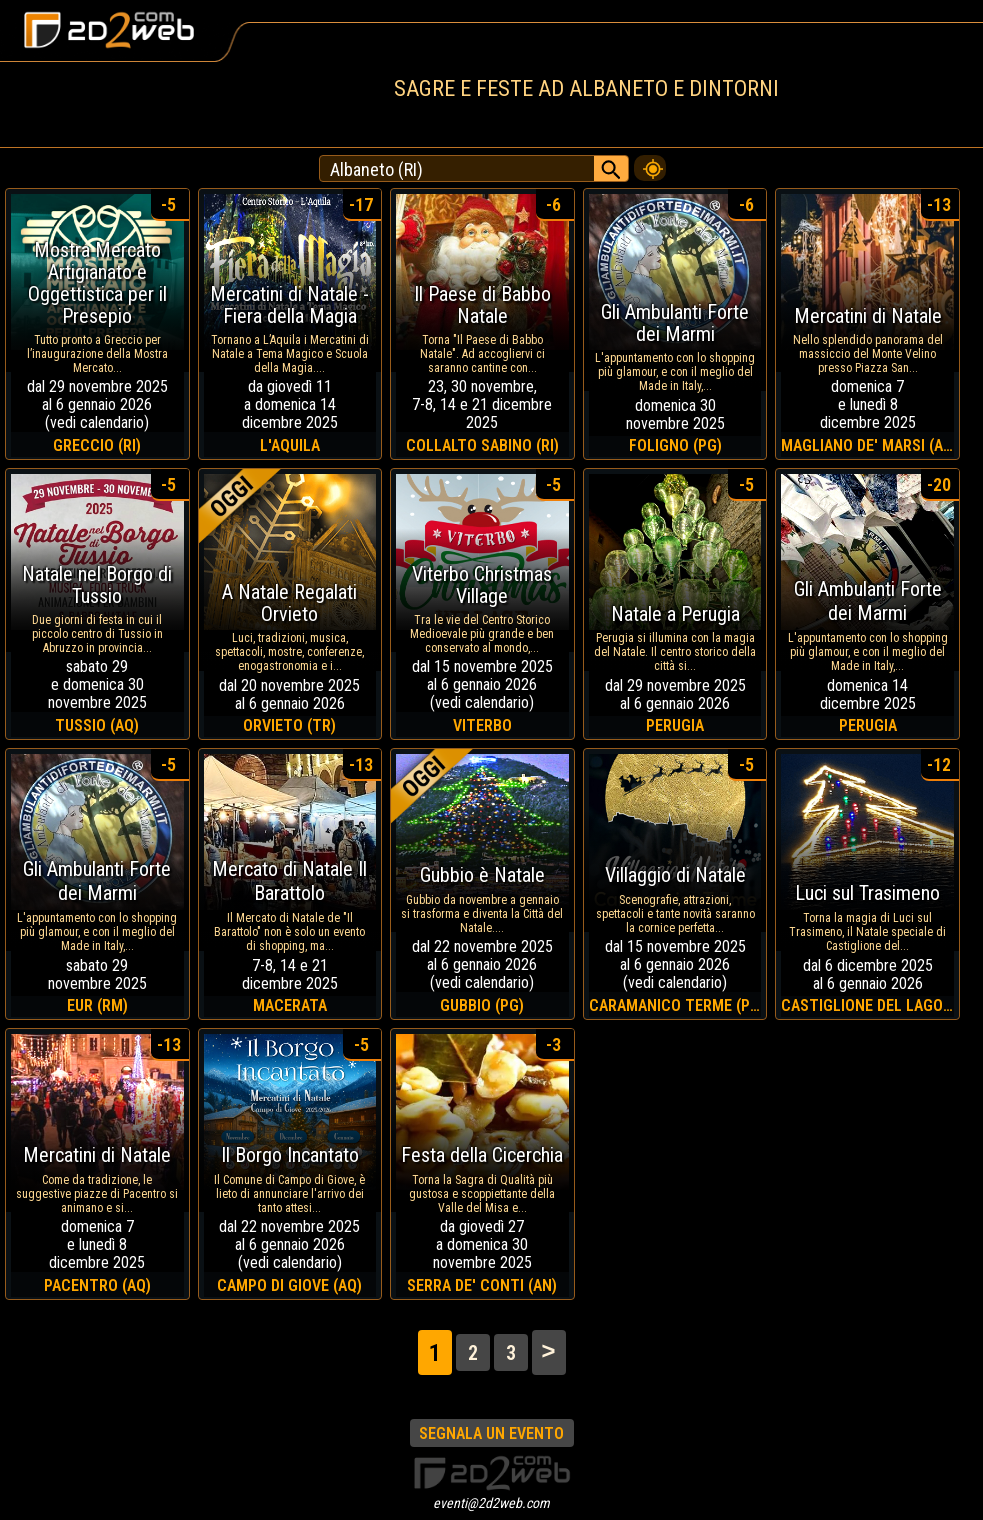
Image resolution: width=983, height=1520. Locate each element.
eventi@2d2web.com (491, 1503)
